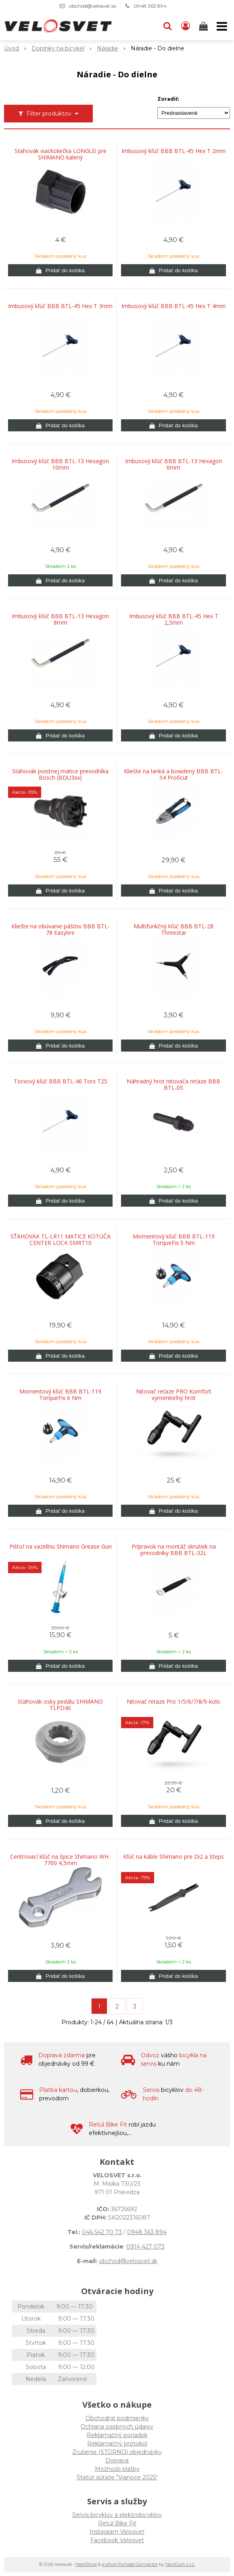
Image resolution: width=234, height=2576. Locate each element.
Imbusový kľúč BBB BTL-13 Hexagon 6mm (173, 464)
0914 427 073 (145, 2246)
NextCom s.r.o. (180, 2564)
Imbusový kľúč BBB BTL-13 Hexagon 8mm (60, 619)
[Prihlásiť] (185, 26)
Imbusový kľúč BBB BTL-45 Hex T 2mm (173, 151)
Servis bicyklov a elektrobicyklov (117, 2514)
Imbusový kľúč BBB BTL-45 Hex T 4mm (173, 306)
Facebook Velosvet (117, 2540)
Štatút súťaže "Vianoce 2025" (117, 2477)
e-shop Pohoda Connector (130, 2564)
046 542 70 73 (102, 2232)
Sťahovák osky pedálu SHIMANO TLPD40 (60, 1704)
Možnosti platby (117, 2468)
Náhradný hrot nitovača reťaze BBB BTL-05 (173, 1084)
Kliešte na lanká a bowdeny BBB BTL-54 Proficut (173, 774)
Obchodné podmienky (117, 2418)
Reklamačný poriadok (117, 2435)
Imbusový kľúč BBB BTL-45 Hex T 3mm (60, 306)
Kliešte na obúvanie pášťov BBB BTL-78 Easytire (60, 929)
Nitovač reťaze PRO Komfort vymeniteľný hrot (173, 1394)
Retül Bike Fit (117, 2523)
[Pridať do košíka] (60, 270)
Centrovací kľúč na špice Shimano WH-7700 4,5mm (60, 1859)
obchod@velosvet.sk (92, 6)
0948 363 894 (150, 6)
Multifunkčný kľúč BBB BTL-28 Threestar (173, 929)
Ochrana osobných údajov (117, 2426)
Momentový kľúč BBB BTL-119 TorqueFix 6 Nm (60, 1394)
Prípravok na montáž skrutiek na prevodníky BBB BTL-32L (174, 1549)
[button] (167, 26)
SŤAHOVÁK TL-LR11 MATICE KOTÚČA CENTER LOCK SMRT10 (60, 1239)
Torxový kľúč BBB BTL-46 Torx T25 (60, 1081)
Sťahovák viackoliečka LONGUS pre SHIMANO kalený (61, 154)
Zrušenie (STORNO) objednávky (117, 2452)
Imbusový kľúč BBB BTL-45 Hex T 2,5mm (173, 619)
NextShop (86, 2564)
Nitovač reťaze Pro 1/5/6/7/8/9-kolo (173, 1701)
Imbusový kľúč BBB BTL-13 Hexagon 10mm (60, 464)
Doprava (117, 2460)
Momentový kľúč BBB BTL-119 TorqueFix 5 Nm (174, 1239)
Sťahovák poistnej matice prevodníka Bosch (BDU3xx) (60, 774)
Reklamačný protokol (117, 2443)
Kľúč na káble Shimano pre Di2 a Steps (173, 1856)
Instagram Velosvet (117, 2531)
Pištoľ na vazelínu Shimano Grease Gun (60, 1546)
